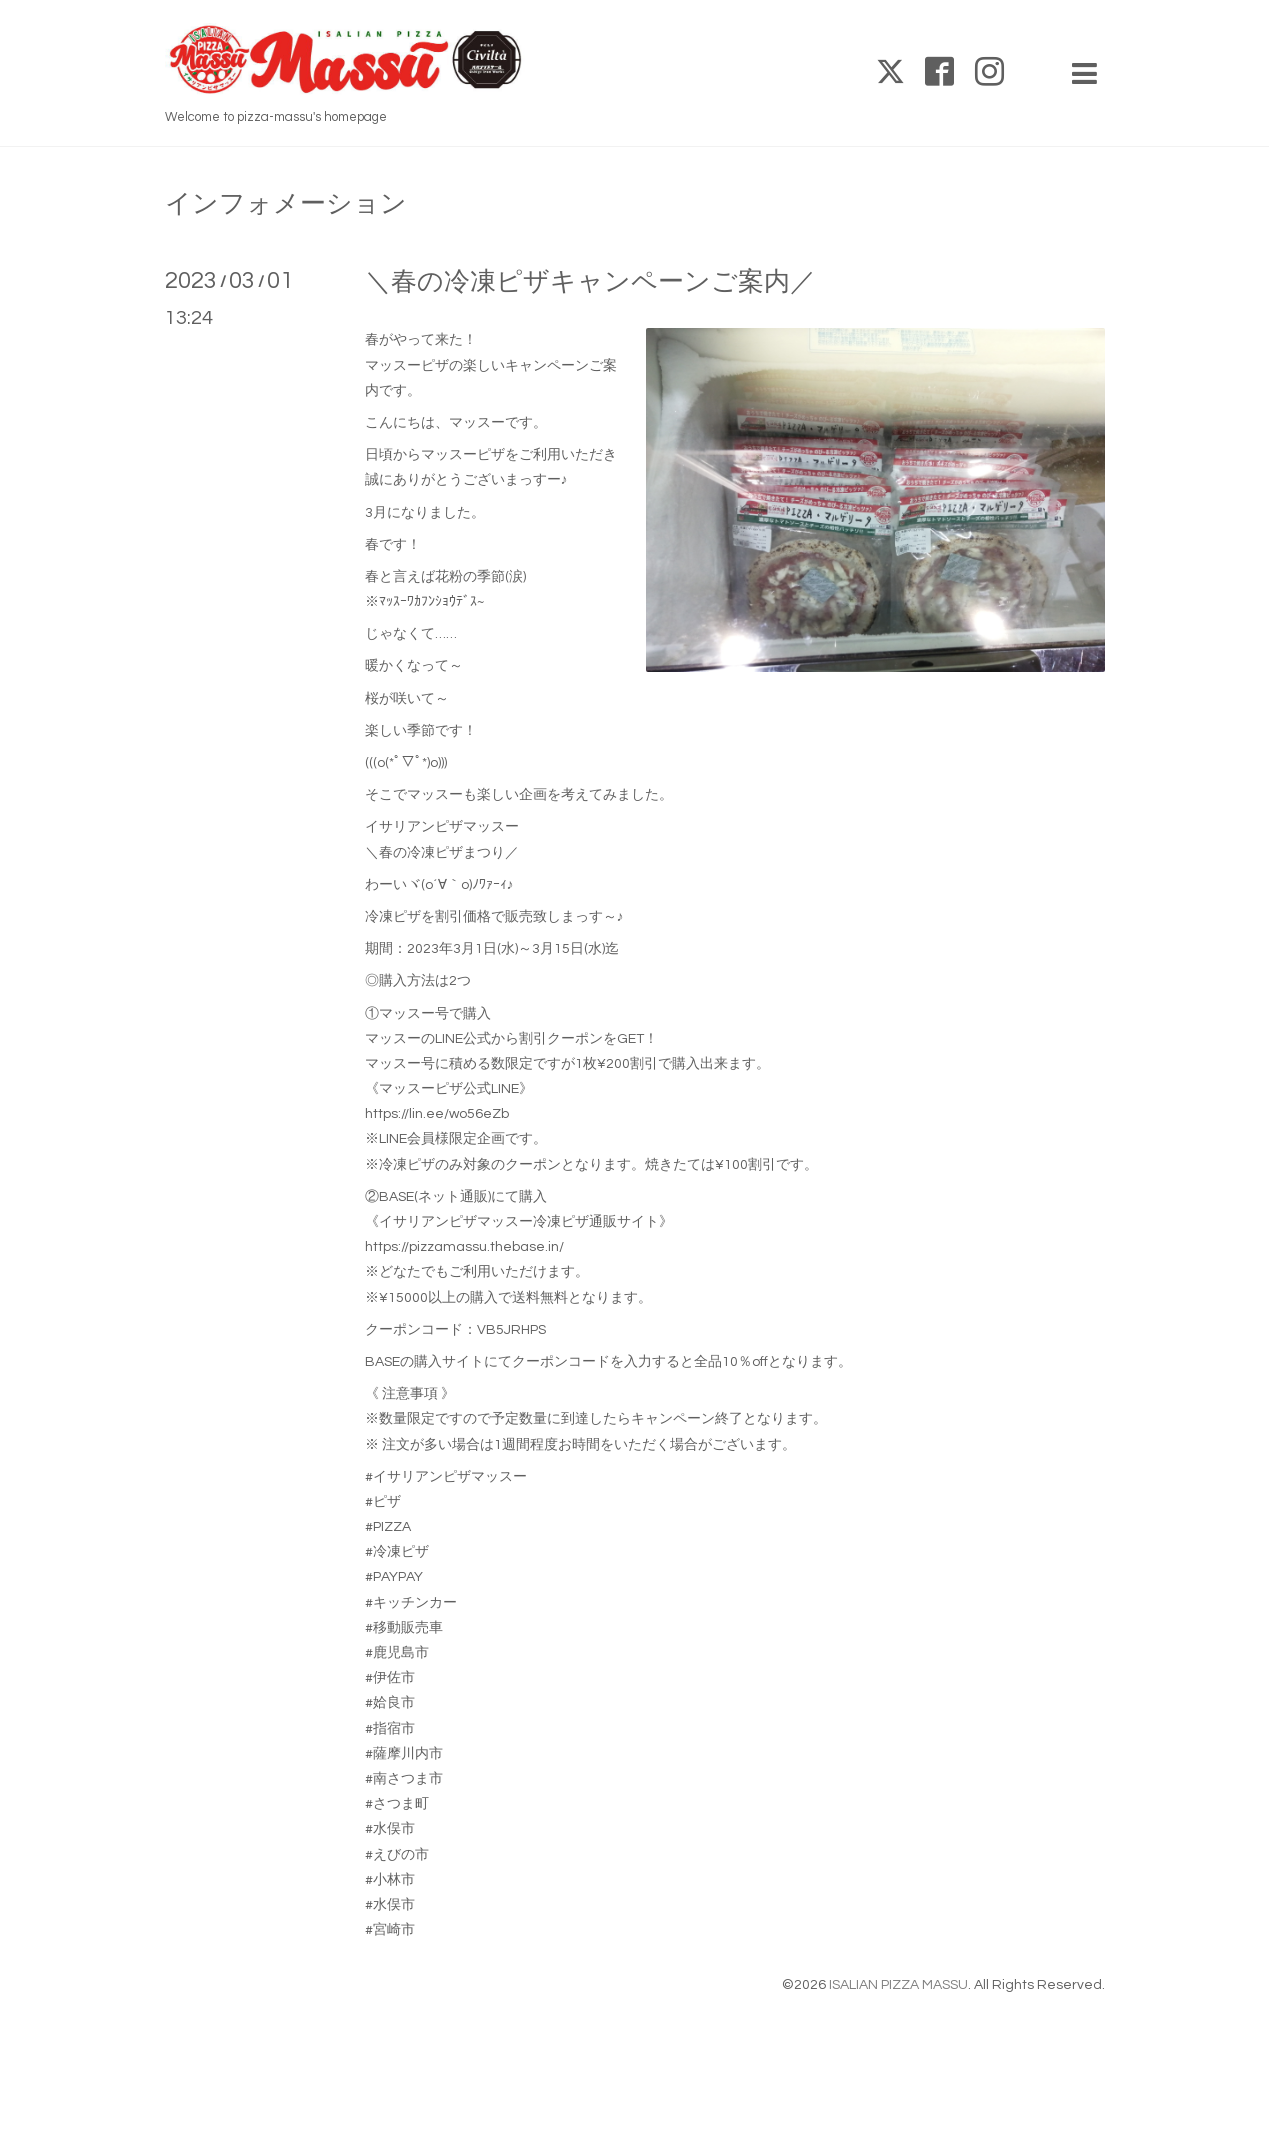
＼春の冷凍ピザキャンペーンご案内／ (590, 282)
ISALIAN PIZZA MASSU (898, 1985)
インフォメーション (286, 204)
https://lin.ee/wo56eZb (437, 1114)
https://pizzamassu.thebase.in (462, 1247)
